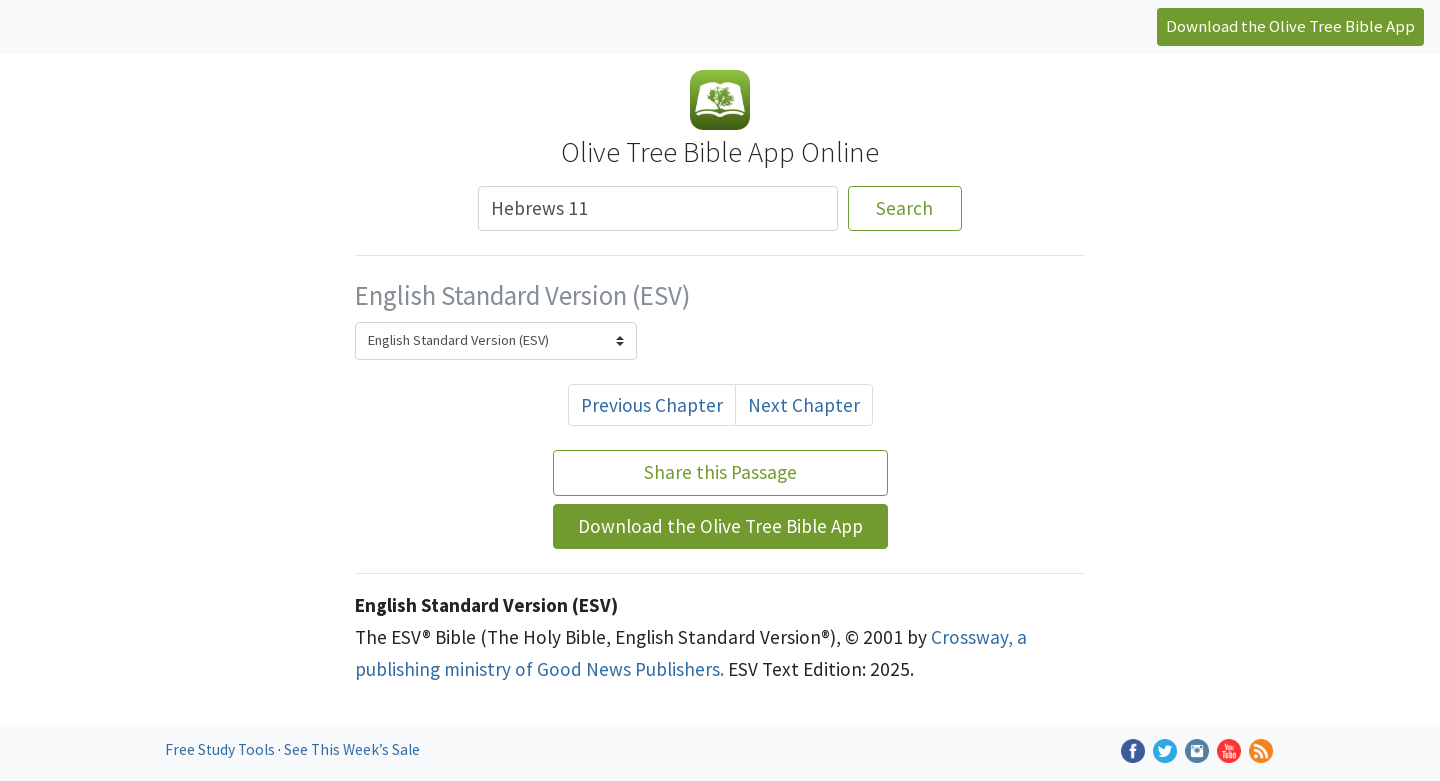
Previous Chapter (652, 405)
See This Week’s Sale (352, 749)
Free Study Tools (221, 749)
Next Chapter (804, 405)
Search (904, 208)
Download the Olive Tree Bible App (1290, 26)
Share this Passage (720, 472)
